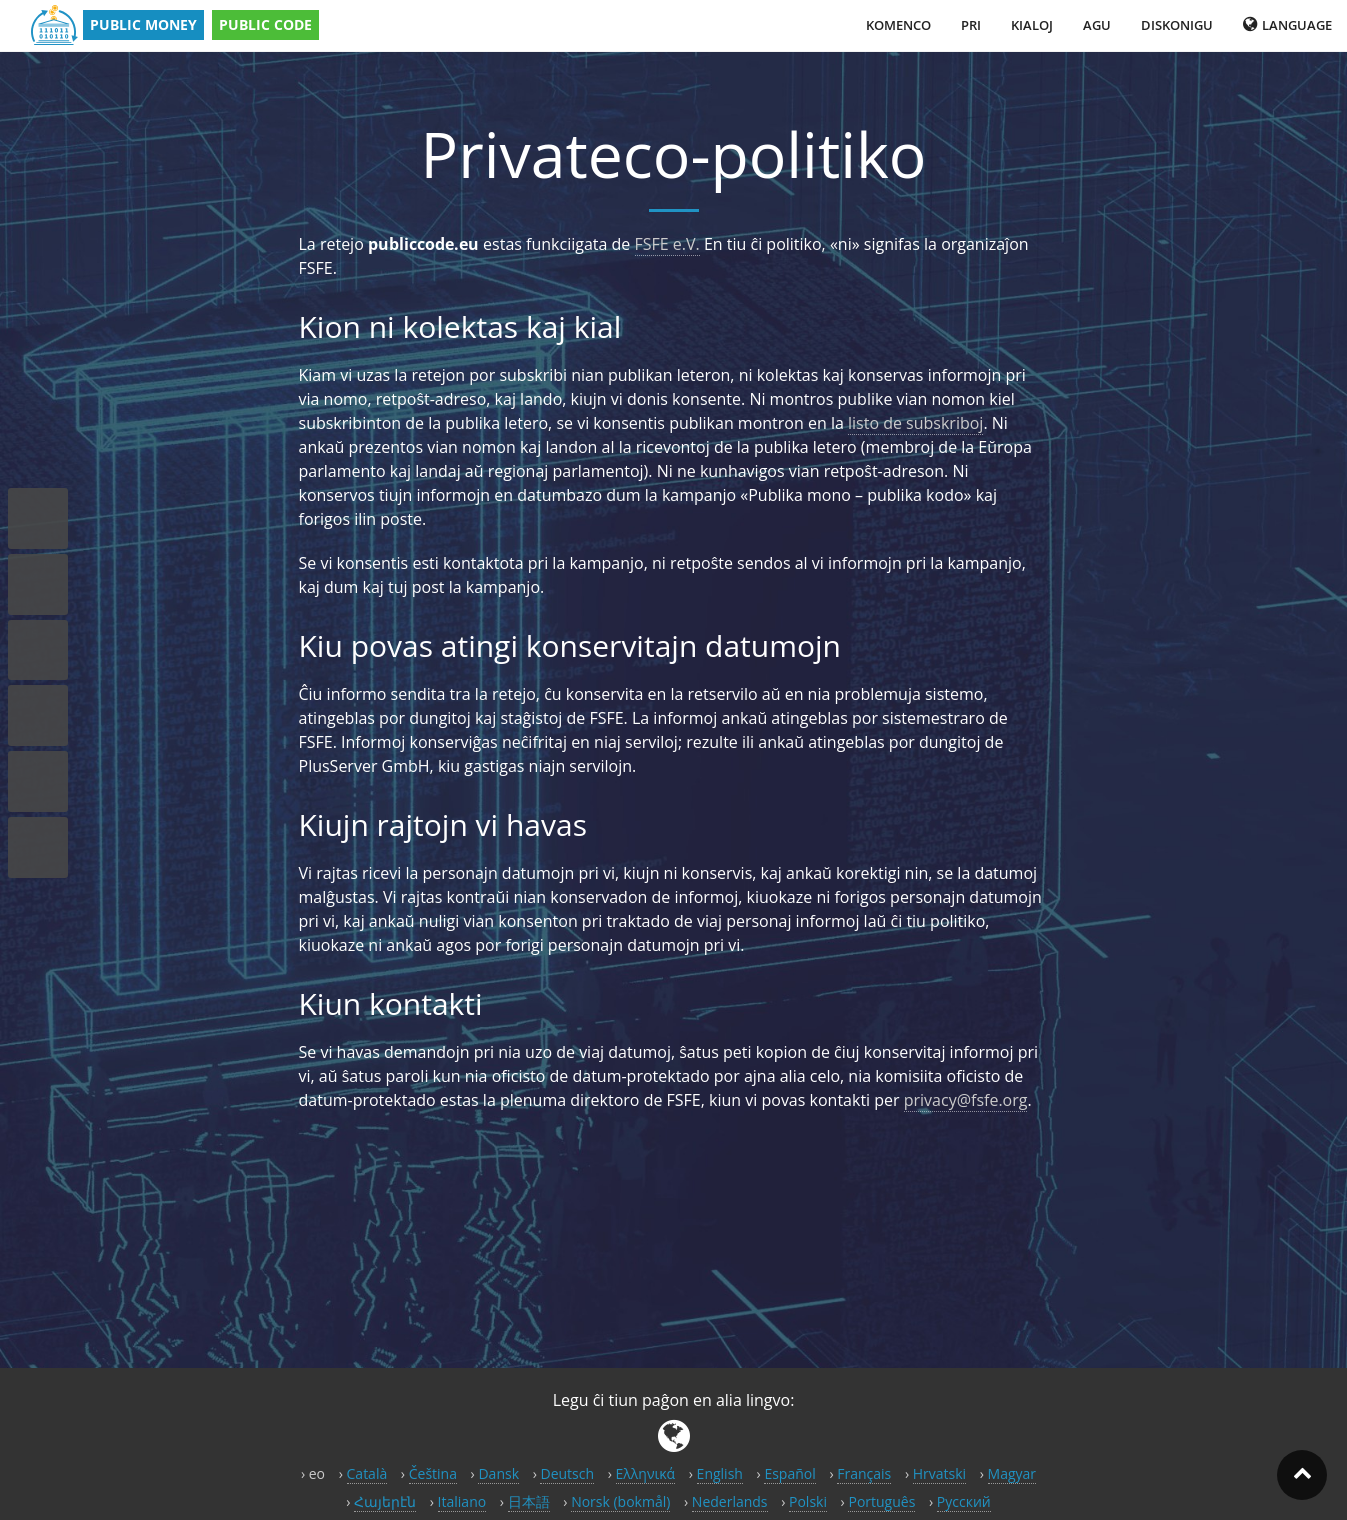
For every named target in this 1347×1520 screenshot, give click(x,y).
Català (367, 1473)
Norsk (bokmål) (620, 1501)
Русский (964, 1501)
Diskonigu (1177, 25)
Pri (971, 25)
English (720, 1473)
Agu (1097, 25)
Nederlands (730, 1501)
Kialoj (1032, 25)
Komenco (898, 25)
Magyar (1012, 1473)
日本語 (529, 1501)
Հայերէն (385, 1501)
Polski (808, 1501)
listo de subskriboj (915, 423)
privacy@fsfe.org (966, 1100)
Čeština (433, 1473)
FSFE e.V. (667, 244)
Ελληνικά (646, 1473)
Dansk (498, 1473)
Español (789, 1473)
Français (864, 1473)
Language (1287, 25)
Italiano (462, 1501)
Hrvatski (939, 1473)
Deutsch (567, 1473)
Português (881, 1501)
